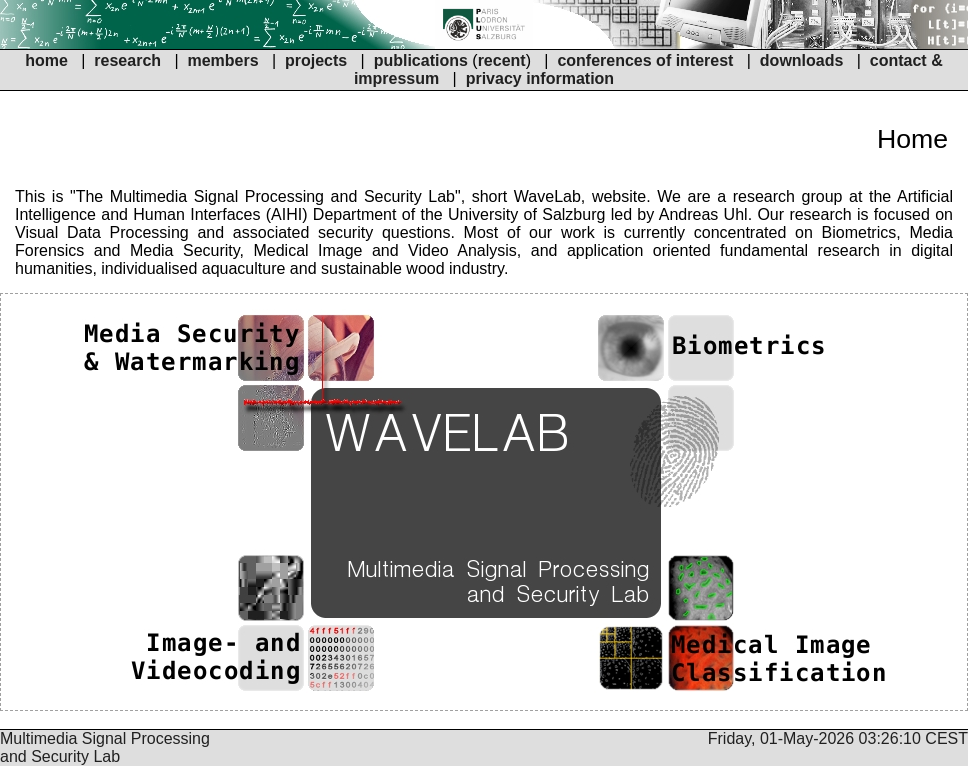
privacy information (540, 78)
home (46, 60)
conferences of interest (645, 60)
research (127, 60)
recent (502, 60)
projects (316, 60)
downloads (802, 60)
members (225, 60)
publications (421, 60)
